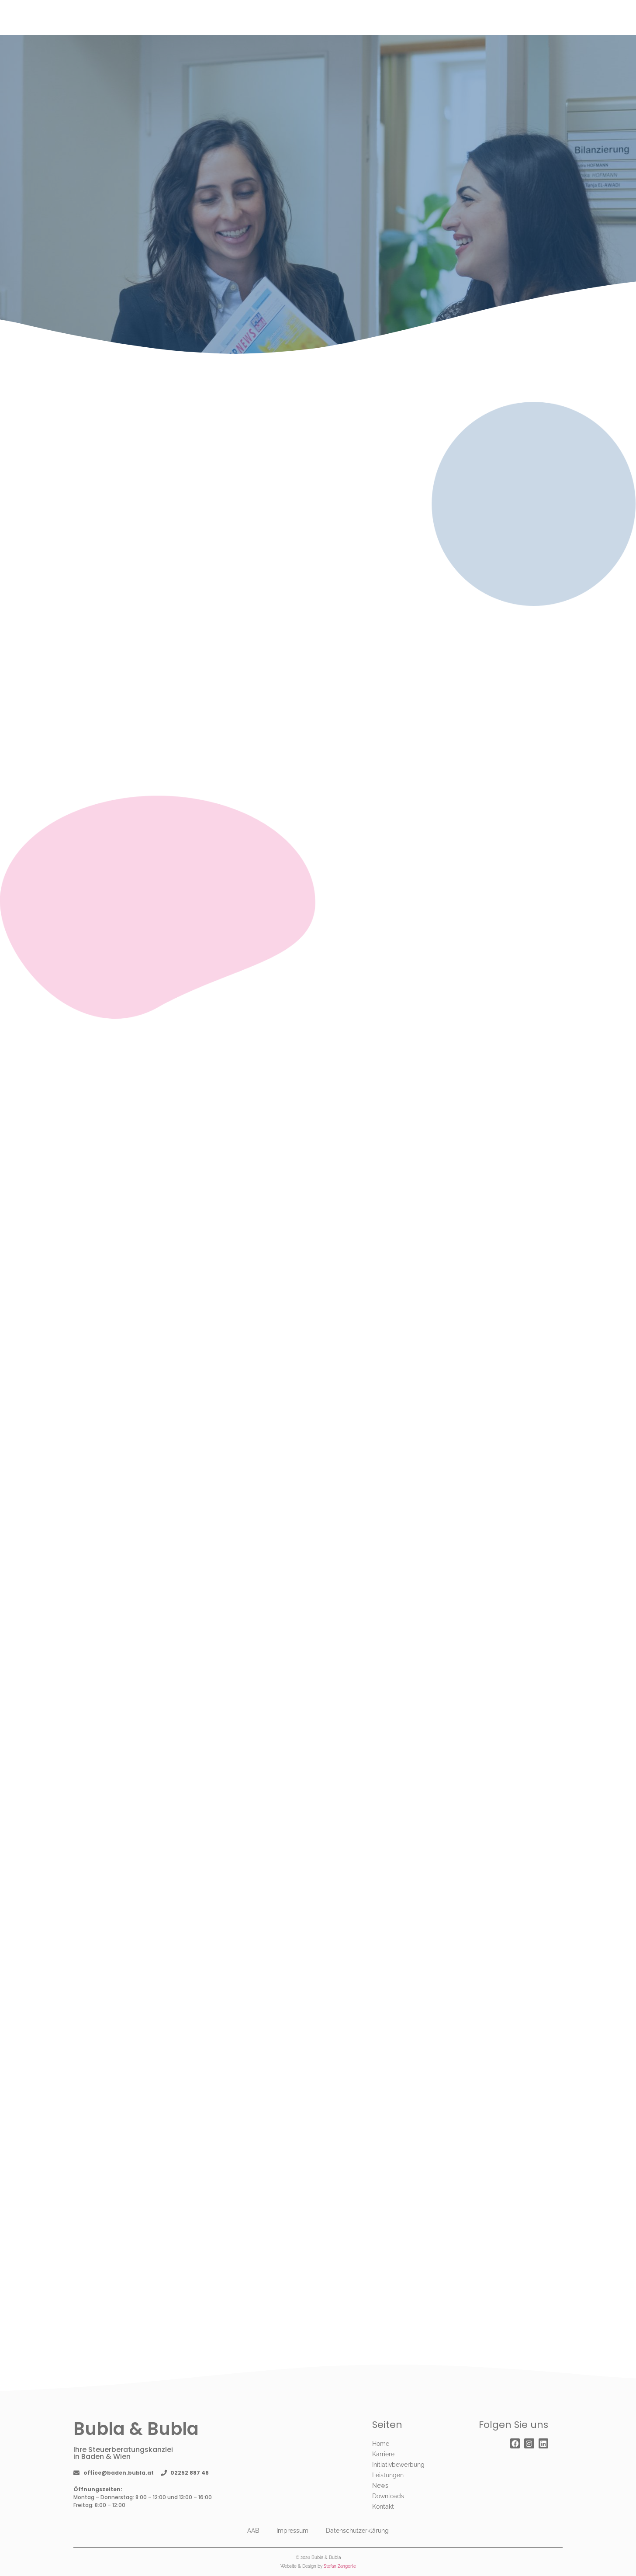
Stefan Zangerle (340, 2566)
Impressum (292, 2530)
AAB (253, 2530)
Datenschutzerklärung (357, 2530)
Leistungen (388, 2475)
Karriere (383, 2454)
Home (380, 2443)
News (380, 2485)
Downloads (388, 2496)
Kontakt (383, 2506)
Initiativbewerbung (398, 2464)
